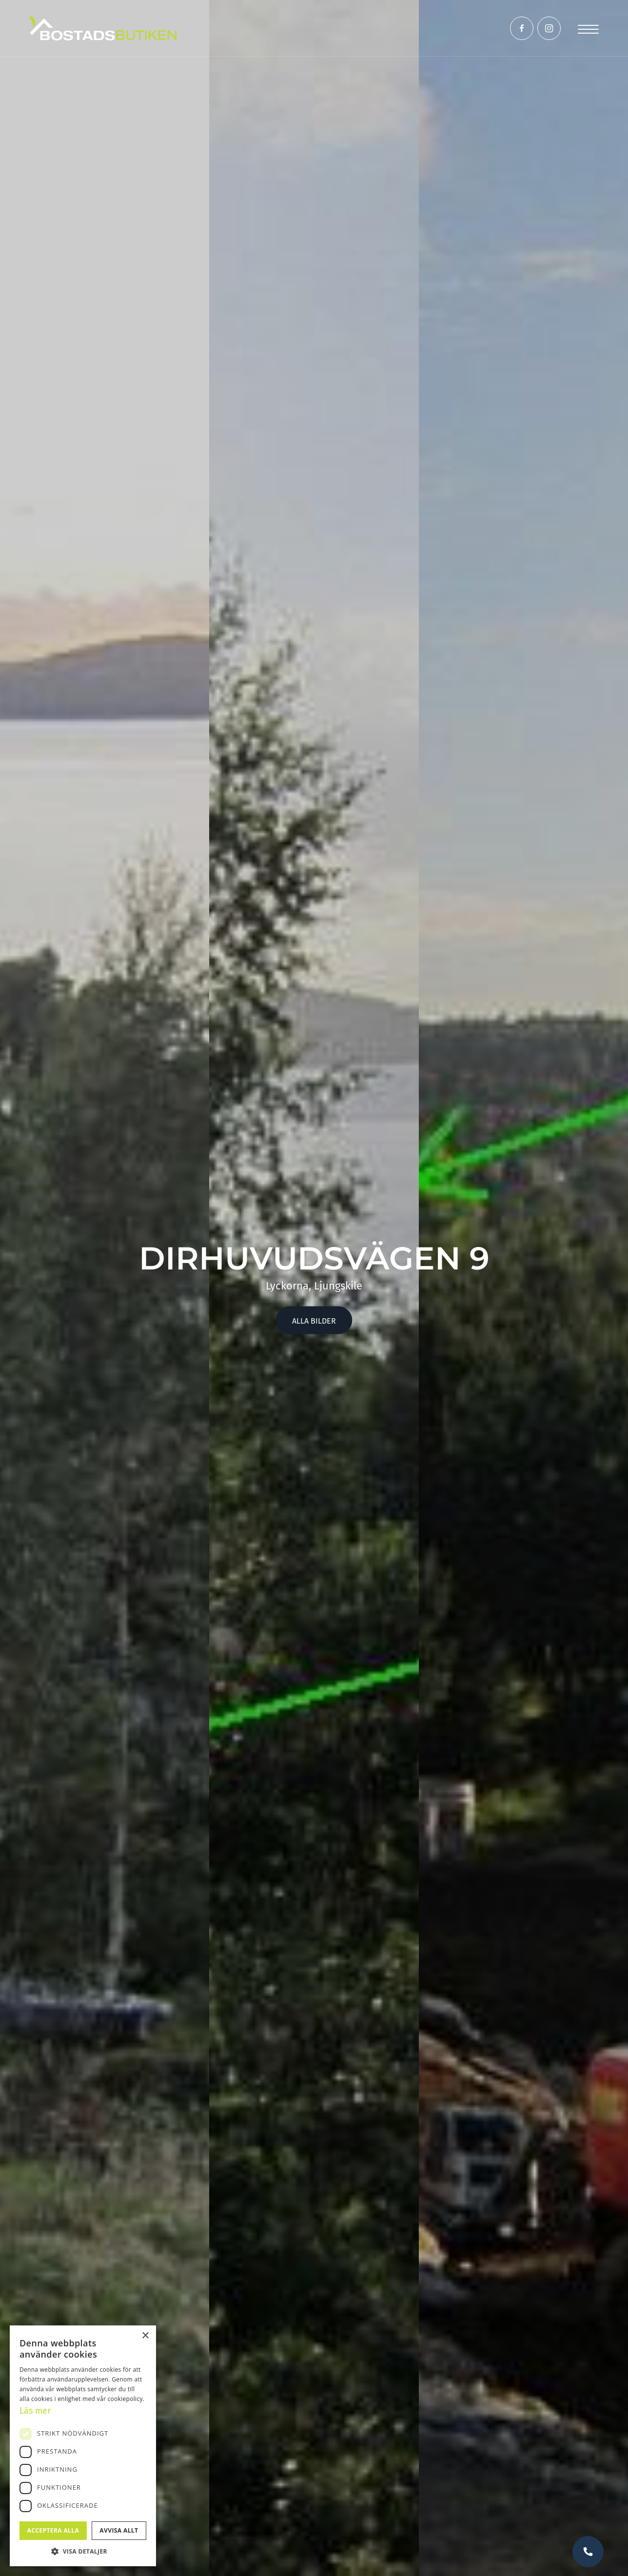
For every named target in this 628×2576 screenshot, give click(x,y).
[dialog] (83, 2445)
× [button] (145, 2336)
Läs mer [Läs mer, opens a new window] (35, 2410)
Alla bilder (314, 1321)
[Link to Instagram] (549, 28)
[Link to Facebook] (521, 28)
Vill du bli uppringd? (588, 2551)
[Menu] (588, 28)
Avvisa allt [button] (118, 2530)
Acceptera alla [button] (53, 2530)
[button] (83, 2551)
